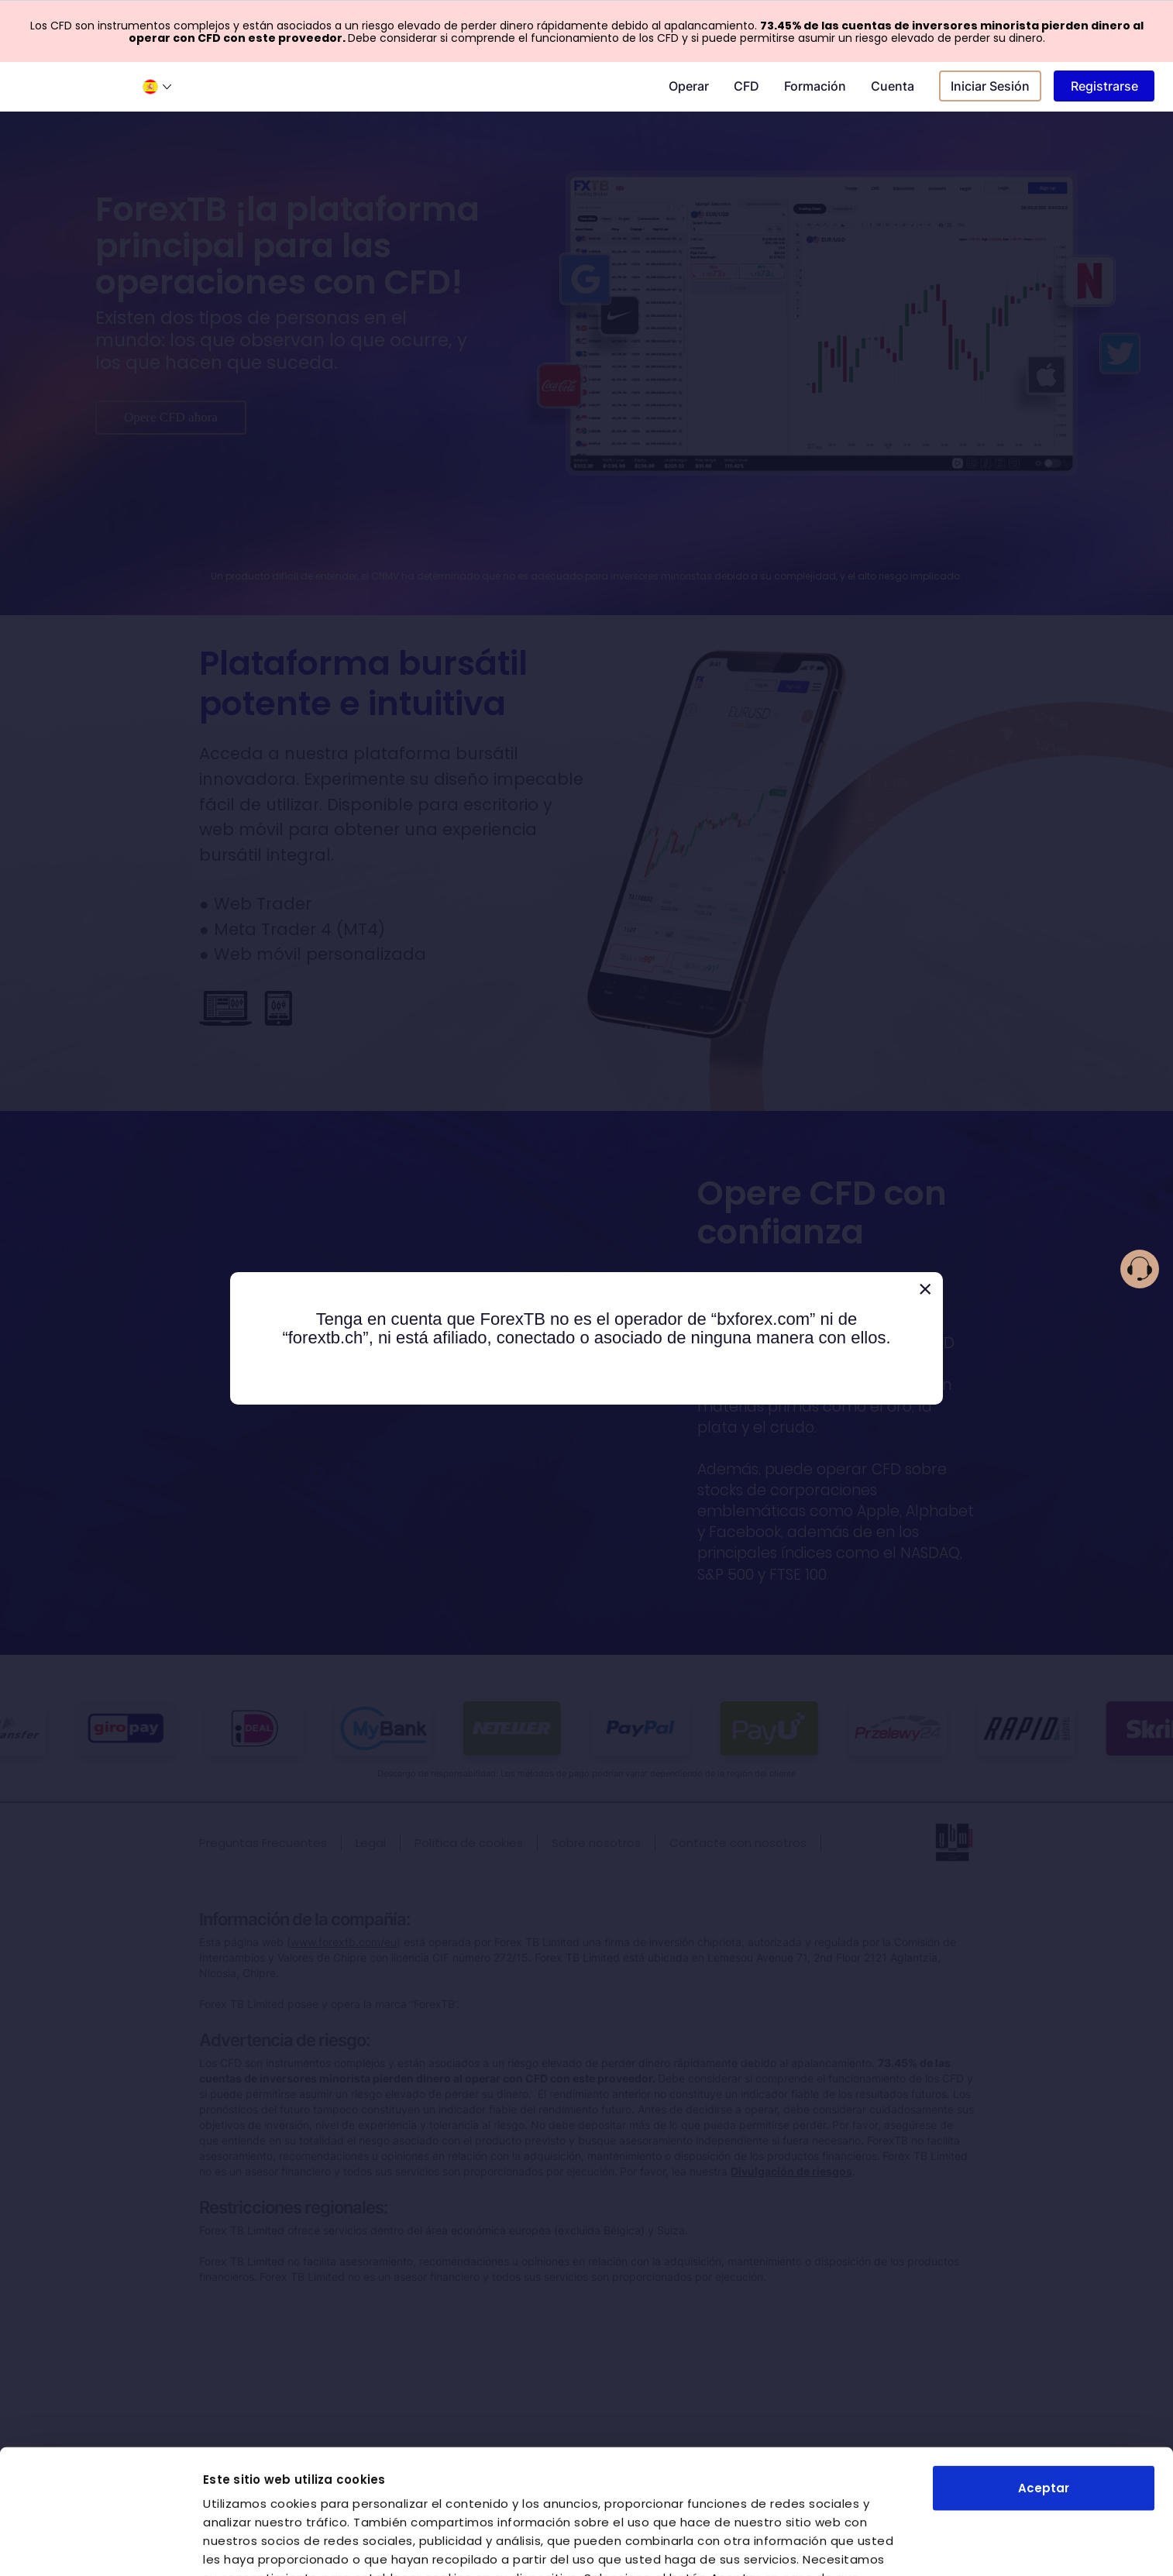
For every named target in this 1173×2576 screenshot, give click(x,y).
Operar (689, 86)
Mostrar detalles (255, 2545)
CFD (746, 86)
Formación (815, 86)
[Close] (925, 1289)
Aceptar (1043, 2363)
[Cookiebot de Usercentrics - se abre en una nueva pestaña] (100, 2545)
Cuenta (892, 86)
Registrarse (1104, 86)
